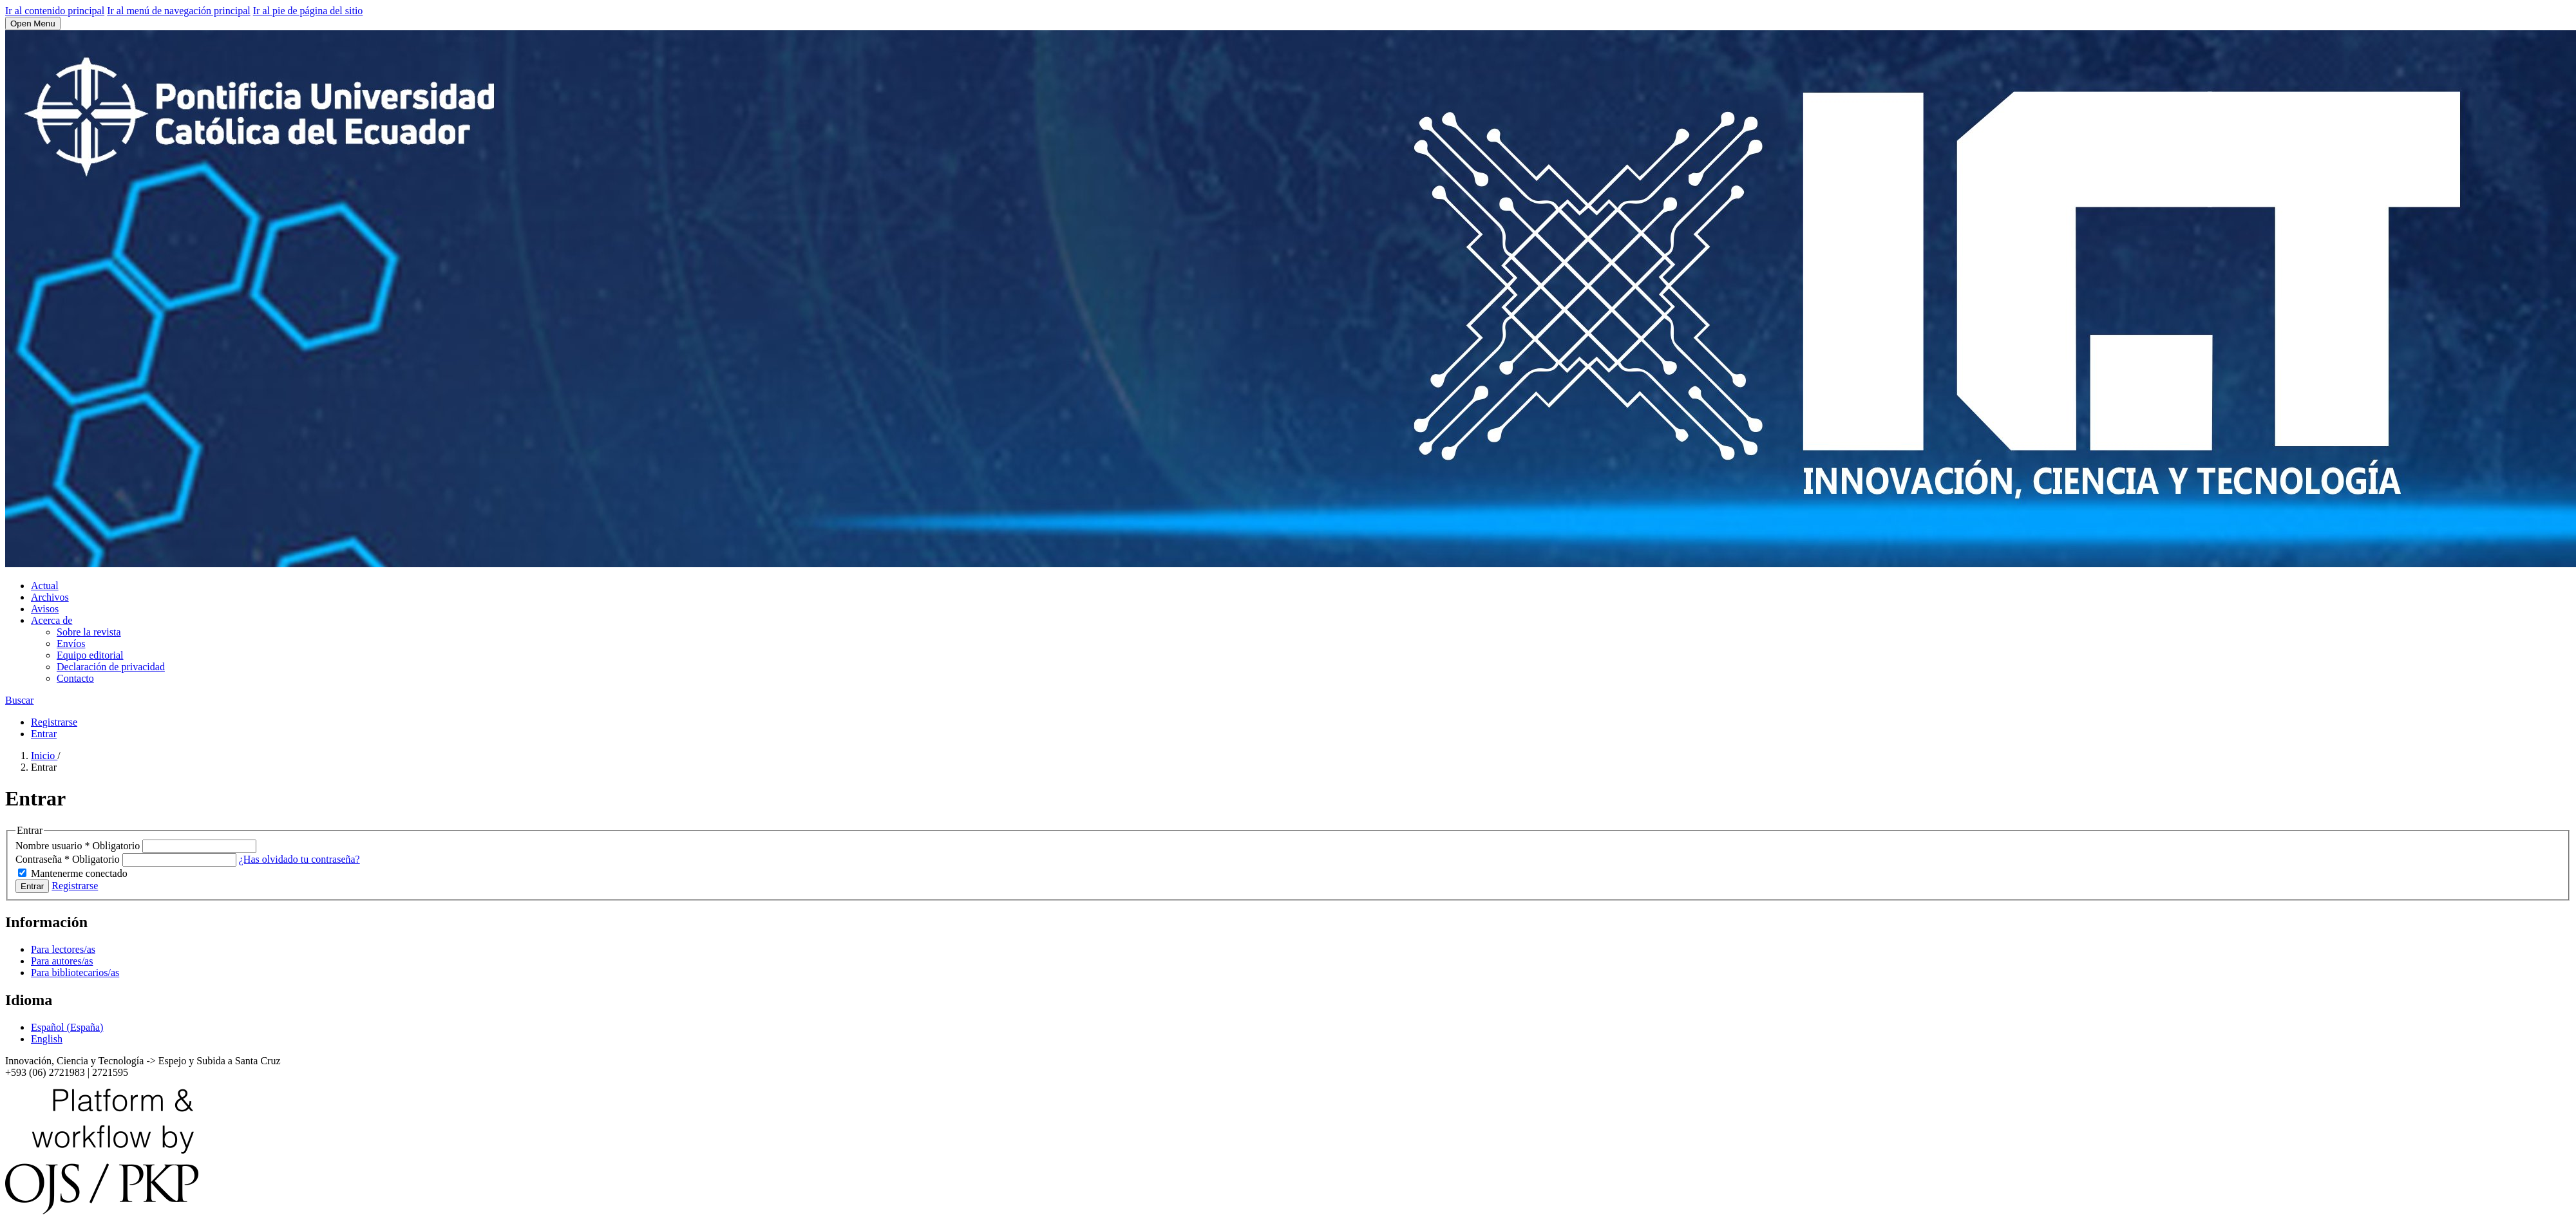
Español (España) (67, 1027)
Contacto (75, 678)
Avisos (45, 608)
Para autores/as (62, 960)
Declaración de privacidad (111, 666)
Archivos (50, 597)
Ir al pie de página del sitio (308, 10)
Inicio (44, 755)
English (46, 1038)
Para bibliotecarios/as (75, 972)
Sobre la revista (89, 631)
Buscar (19, 700)
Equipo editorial (90, 655)
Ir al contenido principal (54, 10)
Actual (45, 585)
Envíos (71, 643)
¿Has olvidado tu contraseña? (299, 859)
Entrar (44, 733)
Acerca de (51, 620)
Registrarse (54, 722)
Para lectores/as (63, 949)
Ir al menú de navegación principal (179, 10)
